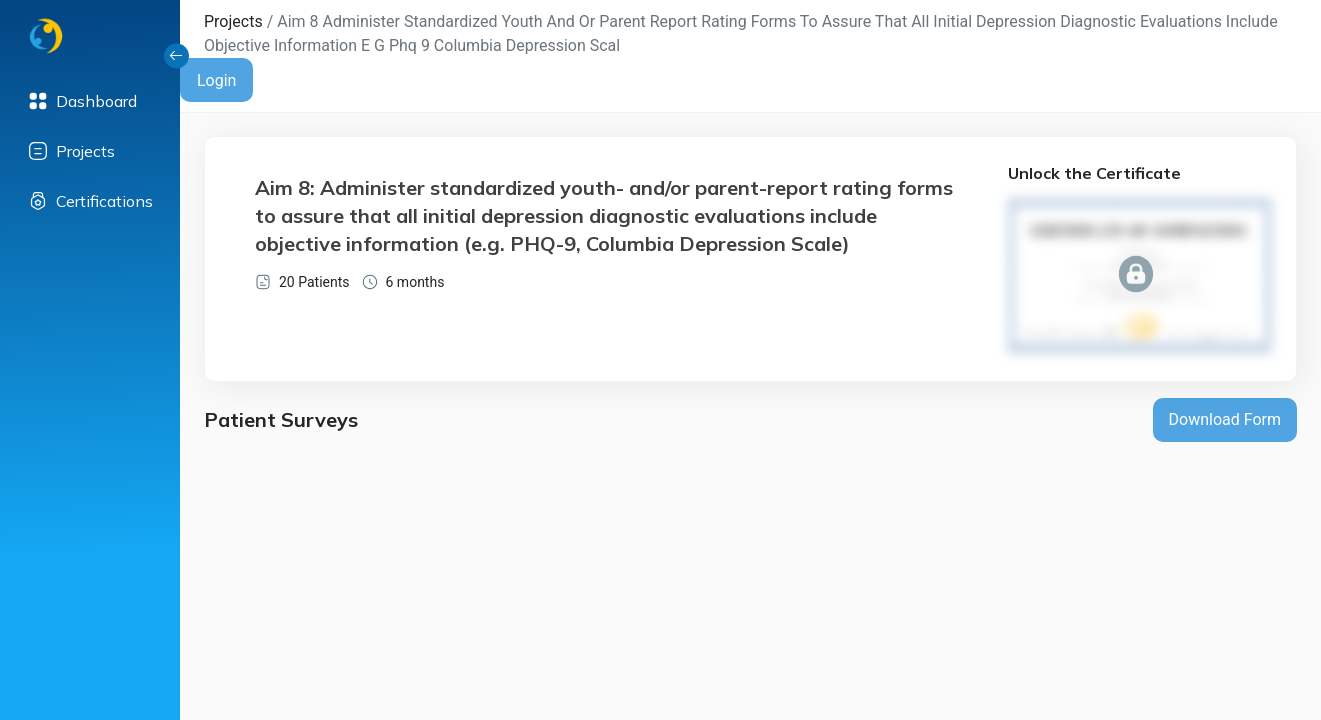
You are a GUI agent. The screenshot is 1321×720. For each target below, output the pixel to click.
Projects (233, 21)
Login (216, 80)
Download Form (1225, 419)
